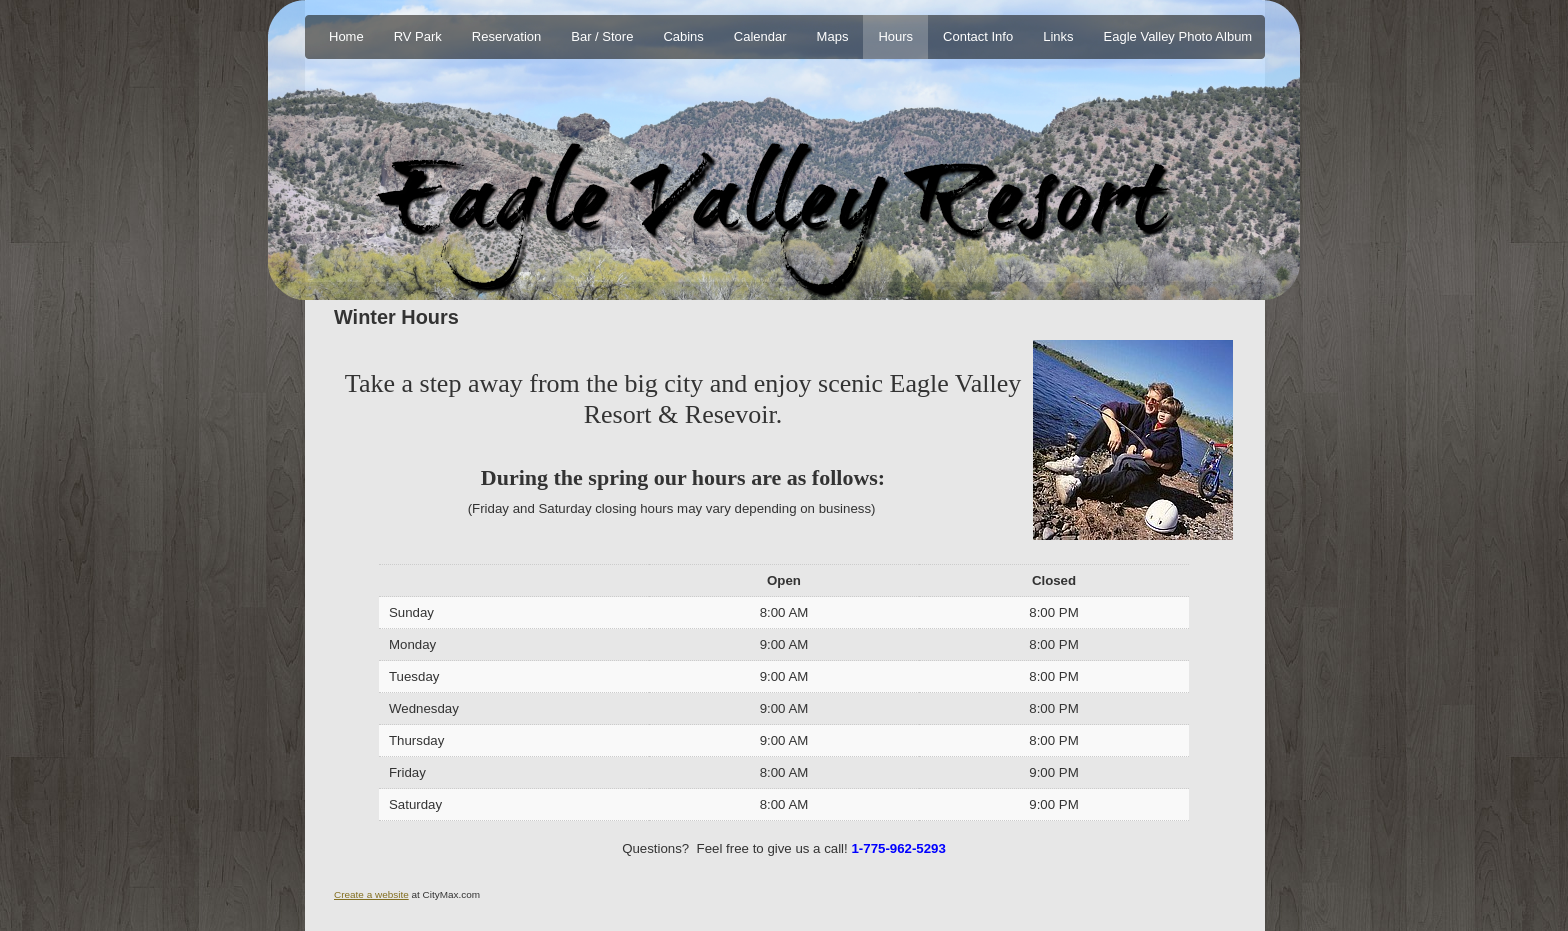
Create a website (371, 894)
